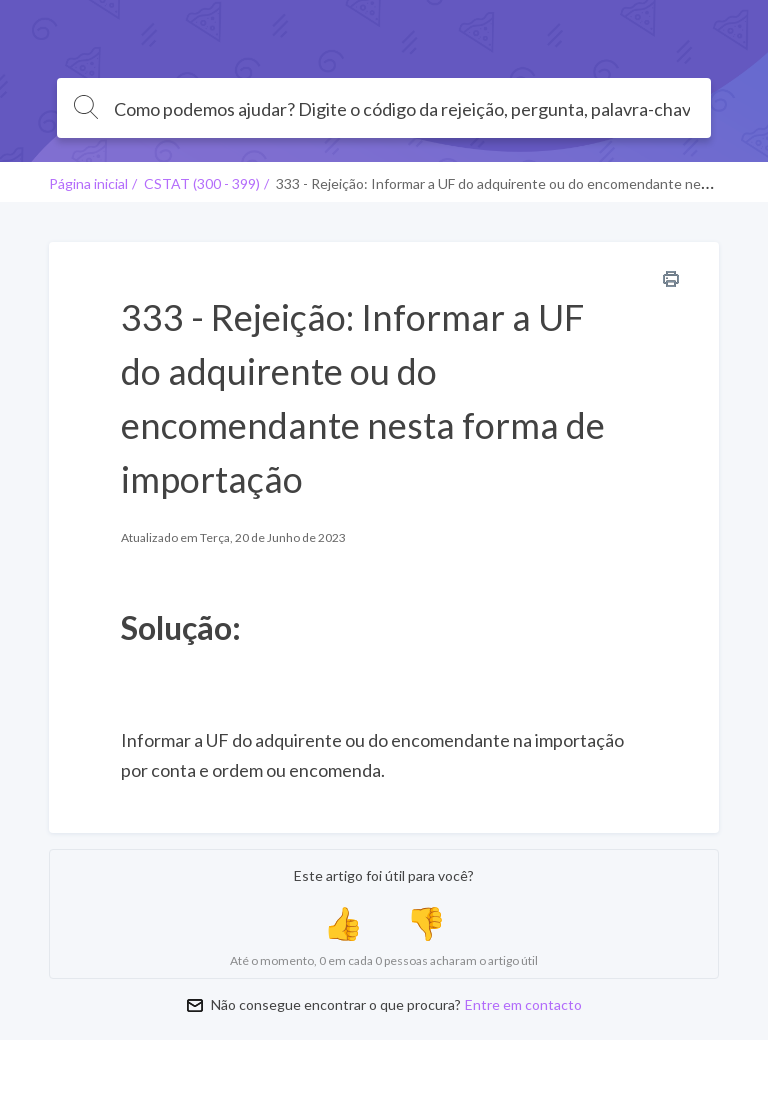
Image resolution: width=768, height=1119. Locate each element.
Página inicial (88, 183)
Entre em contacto (523, 1004)
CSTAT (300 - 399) (202, 183)
